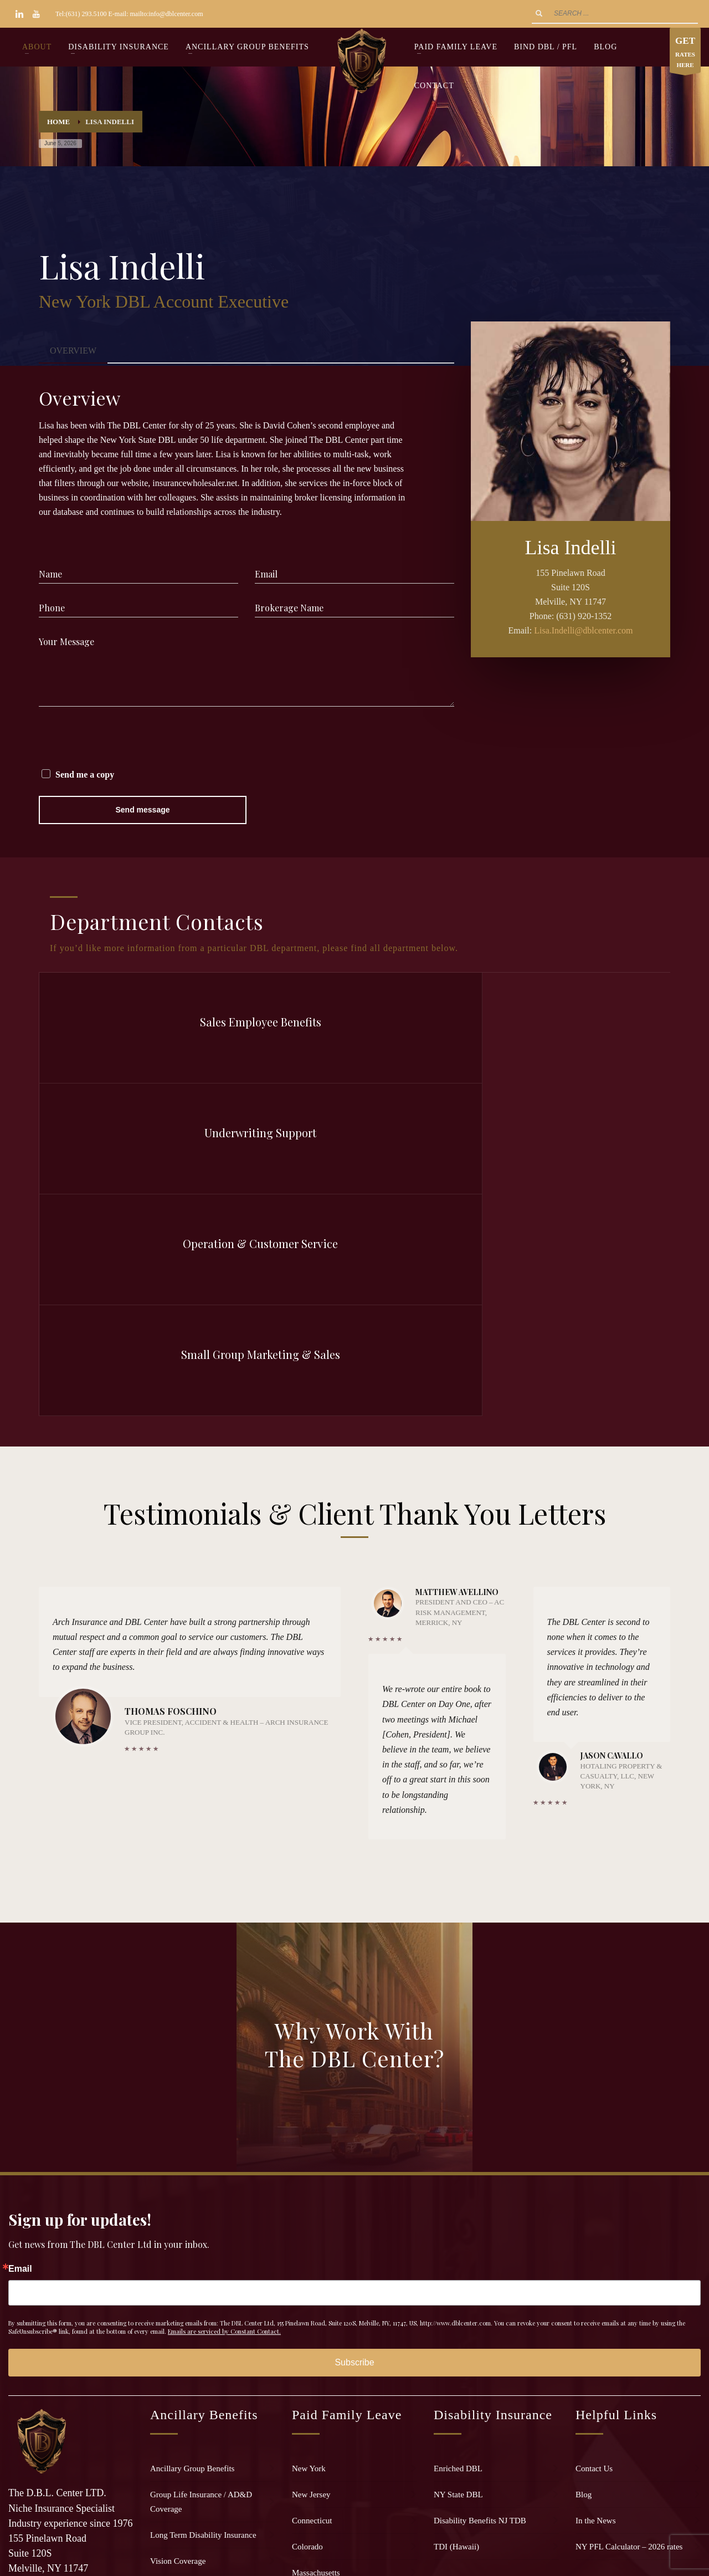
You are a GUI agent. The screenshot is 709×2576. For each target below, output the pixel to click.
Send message (142, 809)
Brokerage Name (289, 608)
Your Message (66, 641)
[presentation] (123, 739)
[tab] (73, 351)
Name (50, 574)
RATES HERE (685, 53)
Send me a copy (84, 774)
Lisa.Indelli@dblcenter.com (583, 630)
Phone (52, 608)
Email (266, 574)
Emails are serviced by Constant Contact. (224, 1999)
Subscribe (354, 2030)
